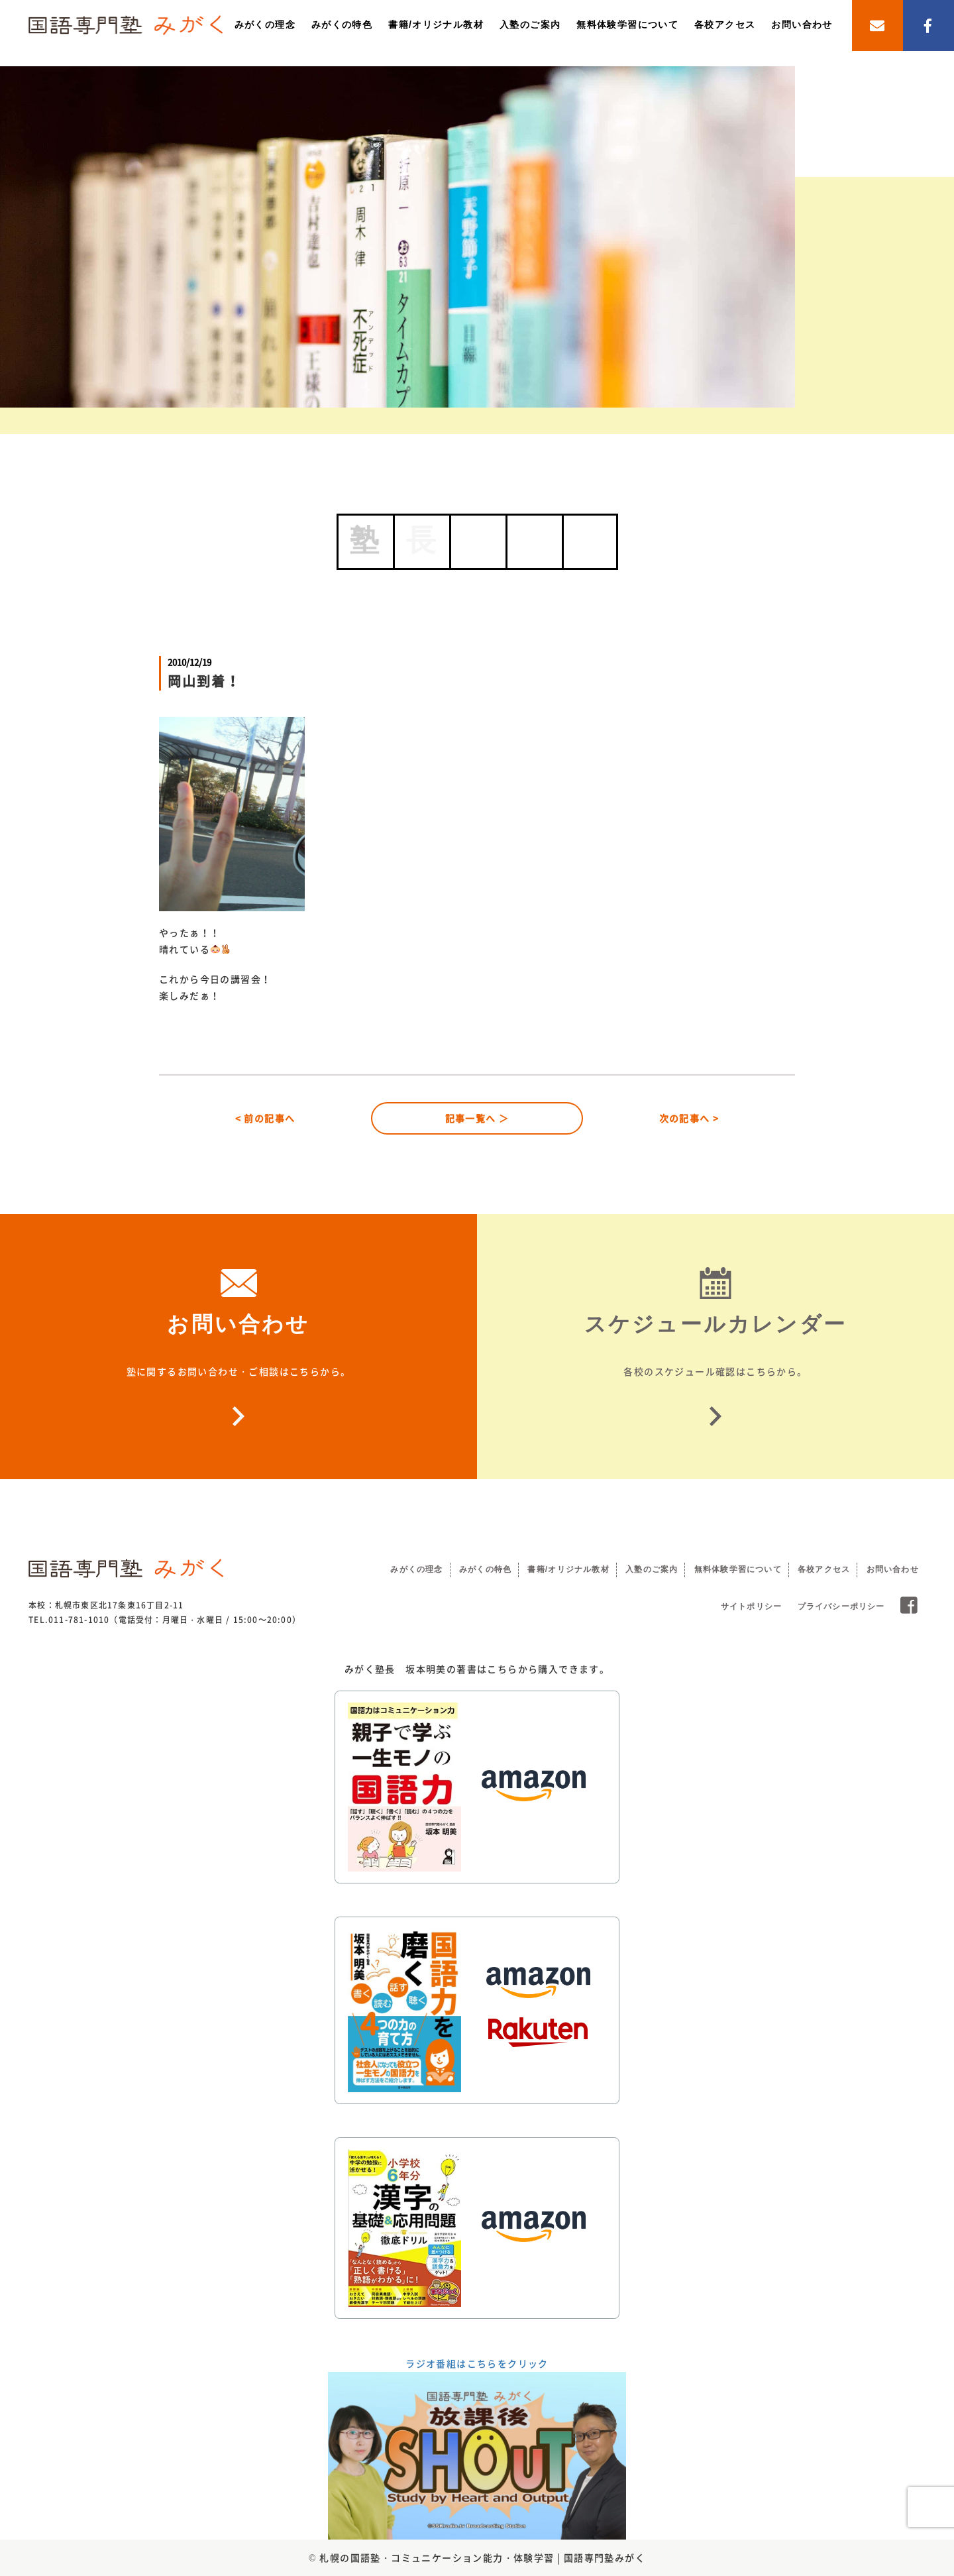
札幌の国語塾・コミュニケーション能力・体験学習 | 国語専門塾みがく (482, 2557)
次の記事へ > (689, 1118)
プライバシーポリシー (841, 1606)
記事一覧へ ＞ (477, 1118)
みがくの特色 (341, 24)
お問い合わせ (801, 24)
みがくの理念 (265, 24)
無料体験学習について (627, 24)
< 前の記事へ (265, 1118)
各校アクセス (724, 24)
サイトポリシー (751, 1606)
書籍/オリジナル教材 (436, 24)
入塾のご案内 (530, 24)
